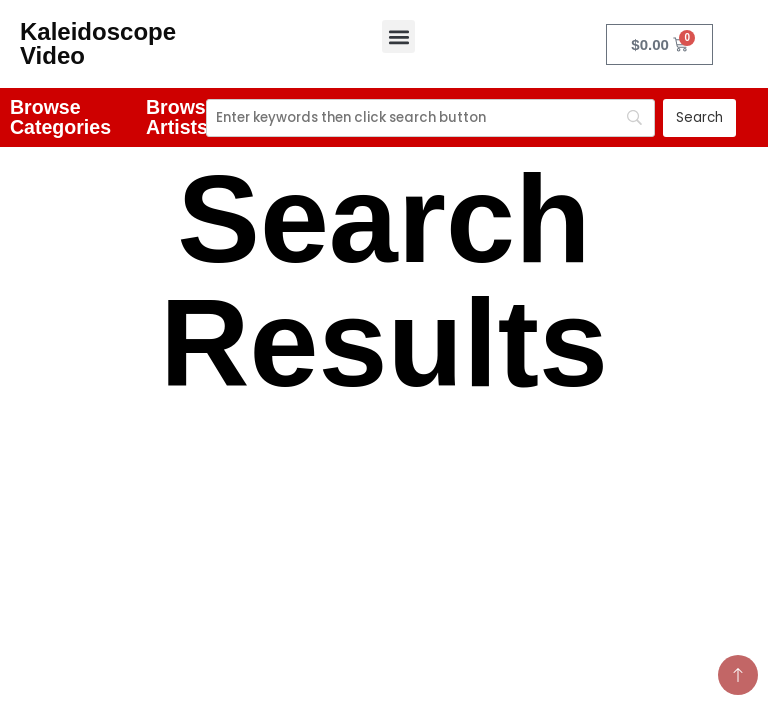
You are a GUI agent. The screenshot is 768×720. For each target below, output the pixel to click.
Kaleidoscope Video (98, 43)
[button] (398, 36)
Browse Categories (60, 117)
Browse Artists (181, 117)
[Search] (430, 118)
